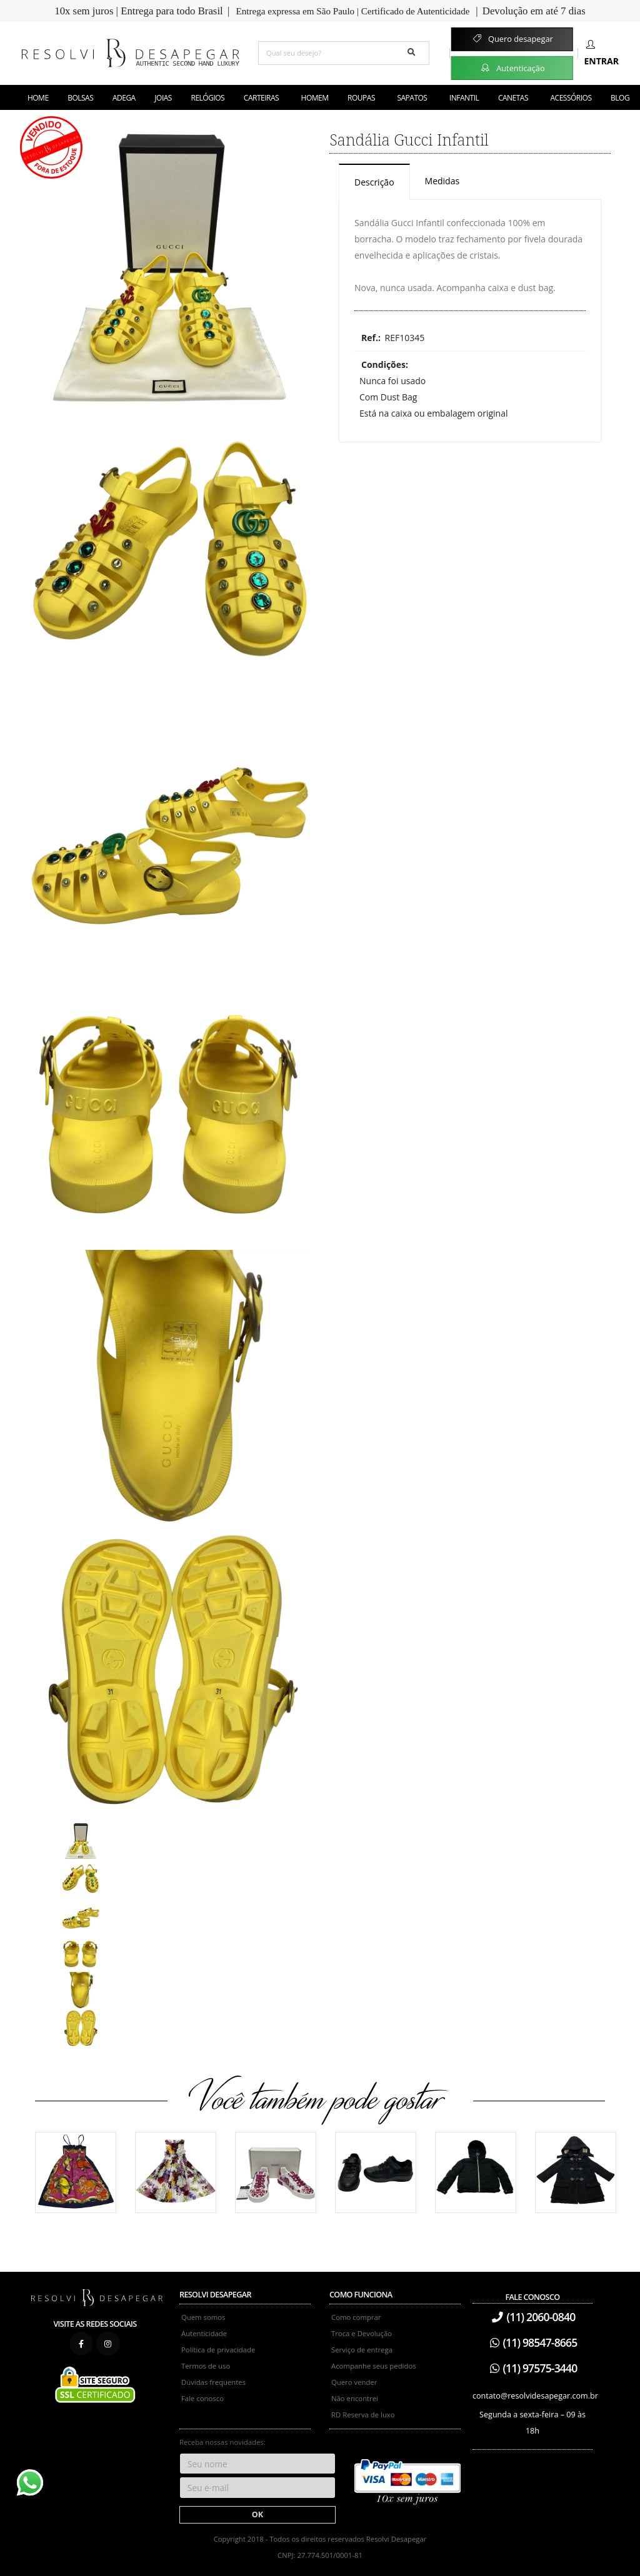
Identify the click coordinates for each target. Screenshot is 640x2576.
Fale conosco (202, 2398)
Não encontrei (354, 2398)
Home (38, 97)
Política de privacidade (218, 2349)
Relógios (208, 97)
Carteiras (261, 97)
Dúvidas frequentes (213, 2382)
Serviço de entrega (361, 2349)
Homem (315, 97)
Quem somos (203, 2317)
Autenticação (512, 67)
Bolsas (80, 97)
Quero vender (354, 2382)
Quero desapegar (512, 38)
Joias (163, 97)
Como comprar (356, 2317)
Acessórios (570, 97)
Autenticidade (204, 2333)
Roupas (361, 97)
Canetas (513, 97)
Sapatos (412, 97)
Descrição (374, 182)
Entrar (601, 53)
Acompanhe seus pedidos (373, 2365)
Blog (620, 97)
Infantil (464, 97)
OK (257, 2514)
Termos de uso (205, 2365)
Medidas (442, 181)
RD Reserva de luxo (363, 2414)
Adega (124, 97)
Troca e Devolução (361, 2333)
